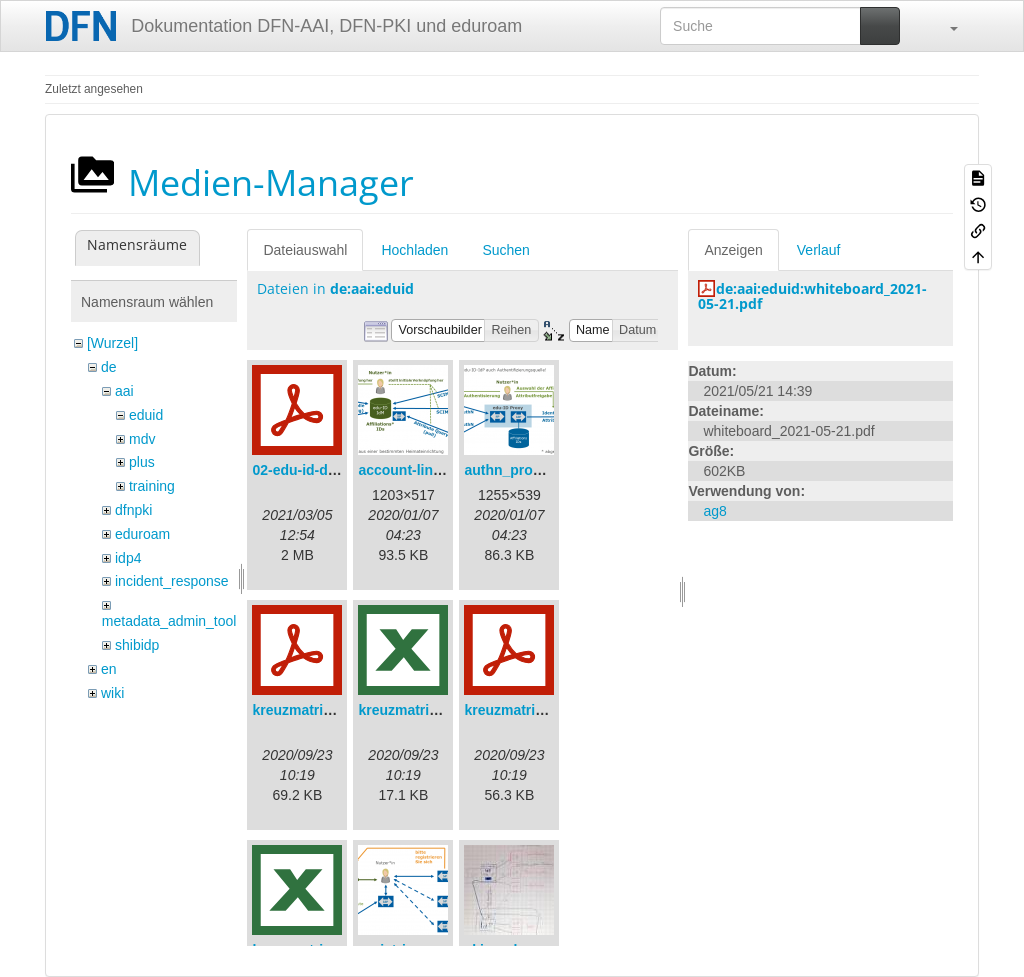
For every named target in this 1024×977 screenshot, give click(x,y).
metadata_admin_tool (169, 621)
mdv (142, 439)
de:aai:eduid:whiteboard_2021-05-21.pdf (812, 296)
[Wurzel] (112, 343)
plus (142, 462)
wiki (112, 693)
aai (124, 391)
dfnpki (133, 510)
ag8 (714, 511)
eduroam (142, 534)
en (109, 669)
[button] (944, 26)
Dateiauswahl (305, 250)
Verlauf (819, 250)
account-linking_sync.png (444, 470)
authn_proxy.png (520, 470)
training (152, 486)
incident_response (172, 581)
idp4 (128, 558)
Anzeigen (733, 250)
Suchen (505, 250)
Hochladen (414, 250)
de (109, 367)
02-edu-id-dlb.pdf (309, 470)
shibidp (137, 645)
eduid (146, 415)
